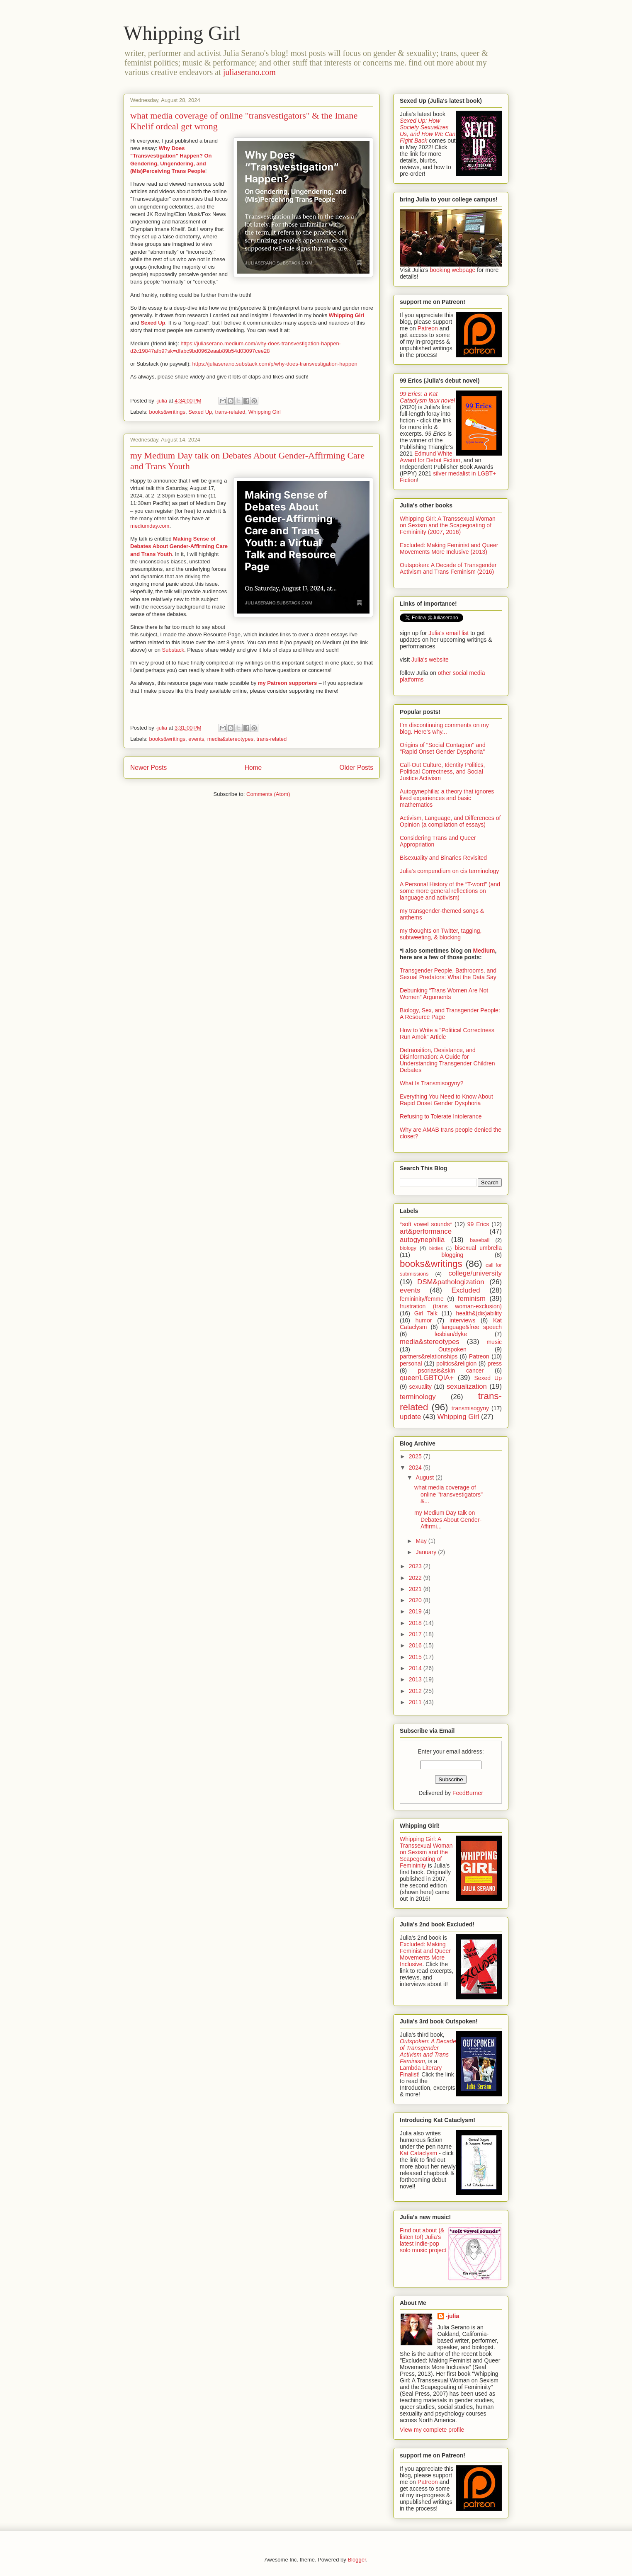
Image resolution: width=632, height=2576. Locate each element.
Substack (173, 650)
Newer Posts (148, 767)
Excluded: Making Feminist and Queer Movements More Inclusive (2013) (449, 548)
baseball (479, 1240)
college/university (475, 1273)
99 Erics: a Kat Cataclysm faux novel (427, 397)
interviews (462, 1320)
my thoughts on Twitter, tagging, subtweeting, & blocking (440, 934)
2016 (416, 1645)
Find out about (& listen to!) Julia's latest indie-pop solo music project (423, 2240)
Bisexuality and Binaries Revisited (443, 857)
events (196, 739)
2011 (416, 1702)
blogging (452, 1255)
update (410, 1417)
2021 (416, 1589)
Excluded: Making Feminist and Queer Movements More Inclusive (425, 1954)
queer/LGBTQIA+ (427, 1378)
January (427, 1552)
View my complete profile (432, 2429)
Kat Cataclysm (418, 2153)
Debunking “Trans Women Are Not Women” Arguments (444, 993)
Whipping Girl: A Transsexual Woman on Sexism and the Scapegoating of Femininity (426, 1852)
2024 (416, 1467)
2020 (416, 1600)
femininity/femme (422, 1298)
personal (411, 1363)
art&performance (426, 1231)
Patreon (428, 328)
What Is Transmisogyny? (431, 1083)
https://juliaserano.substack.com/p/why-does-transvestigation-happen (274, 364)
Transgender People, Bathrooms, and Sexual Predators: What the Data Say (448, 973)
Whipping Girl (182, 33)
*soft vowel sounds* (426, 1224)
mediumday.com (149, 526)
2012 (416, 1691)
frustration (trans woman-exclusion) (451, 1306)
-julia (452, 2316)
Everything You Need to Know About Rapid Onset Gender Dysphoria (446, 1099)
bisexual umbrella (478, 1247)
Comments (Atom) (268, 794)
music (494, 1342)
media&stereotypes (230, 739)
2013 (416, 1679)
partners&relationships (428, 1356)
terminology (418, 1397)
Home (253, 767)
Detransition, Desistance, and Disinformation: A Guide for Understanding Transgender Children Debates (447, 1060)
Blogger (357, 2560)
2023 (416, 1566)
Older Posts (356, 767)
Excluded (466, 1290)
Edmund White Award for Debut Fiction (430, 456)
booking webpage (452, 270)
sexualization (467, 1386)
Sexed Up (153, 323)
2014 (416, 1668)
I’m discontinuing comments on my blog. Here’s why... (444, 728)
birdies (436, 1248)
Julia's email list (448, 633)
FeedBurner (467, 1793)
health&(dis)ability (479, 1313)
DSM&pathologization (450, 1282)
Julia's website (430, 659)
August (425, 1477)
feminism (472, 1299)
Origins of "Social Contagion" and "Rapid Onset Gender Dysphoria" (443, 748)
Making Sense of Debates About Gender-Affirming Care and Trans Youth (179, 546)
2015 (416, 1657)
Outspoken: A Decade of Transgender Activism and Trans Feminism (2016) (448, 568)
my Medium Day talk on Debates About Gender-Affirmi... (447, 1519)
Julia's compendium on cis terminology (449, 871)
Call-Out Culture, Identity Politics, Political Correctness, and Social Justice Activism (442, 771)
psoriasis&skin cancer (451, 1370)
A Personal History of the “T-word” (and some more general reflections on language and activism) (450, 891)
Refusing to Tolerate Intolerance (440, 1116)
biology (408, 1248)
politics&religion (456, 1363)
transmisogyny (470, 1408)
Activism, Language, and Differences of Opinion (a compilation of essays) (450, 821)
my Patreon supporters (287, 683)
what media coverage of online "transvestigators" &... (448, 1494)
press (495, 1363)
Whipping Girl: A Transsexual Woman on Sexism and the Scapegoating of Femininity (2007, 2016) (448, 525)
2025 (416, 1456)
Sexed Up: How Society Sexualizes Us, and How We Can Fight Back (427, 130)
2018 (416, 1623)
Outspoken (452, 1349)
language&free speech (472, 1327)
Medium (484, 950)
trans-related (230, 412)
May (422, 1541)
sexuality (420, 1386)
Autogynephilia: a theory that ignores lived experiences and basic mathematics (447, 798)
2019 (416, 1611)
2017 (416, 1634)
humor (424, 1320)
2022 (416, 1577)
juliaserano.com (249, 72)
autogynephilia (422, 1240)
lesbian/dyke (451, 1334)
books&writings (167, 412)
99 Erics (478, 1224)
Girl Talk (426, 1313)
